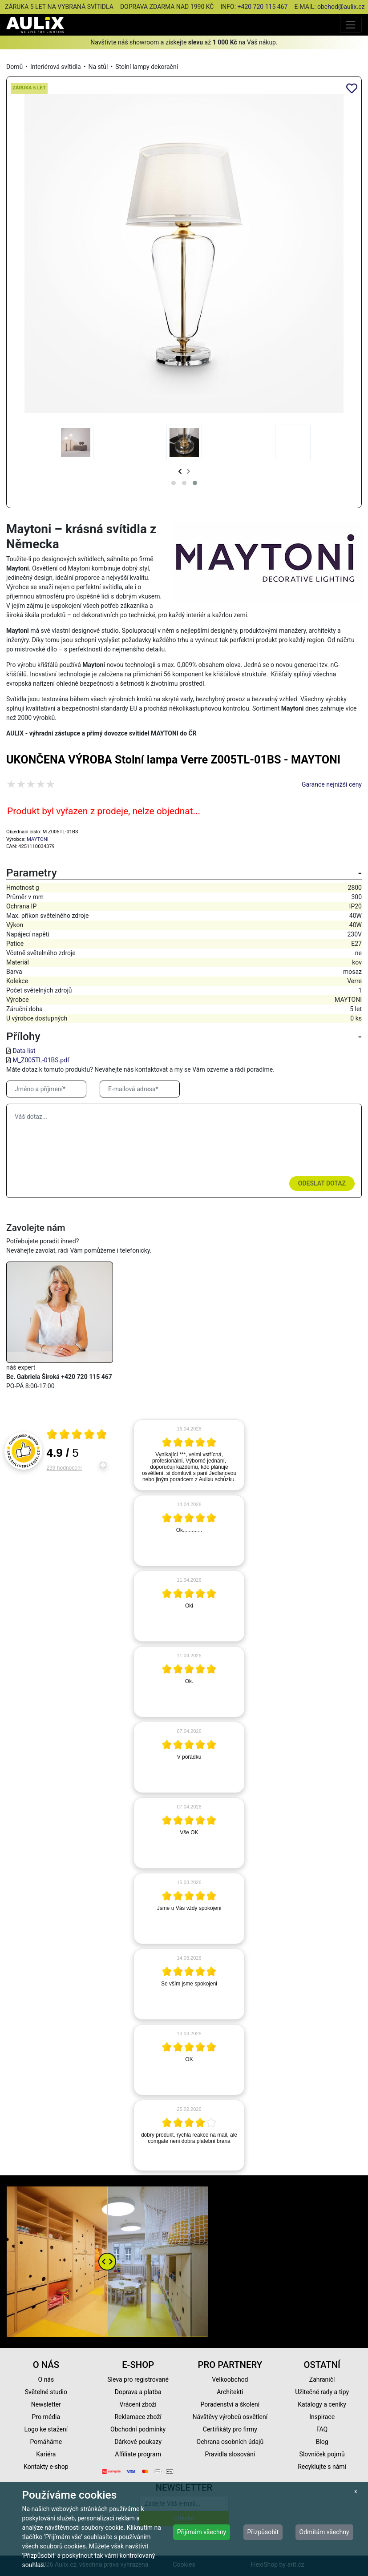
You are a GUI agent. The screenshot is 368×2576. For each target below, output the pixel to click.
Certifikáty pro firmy (230, 2429)
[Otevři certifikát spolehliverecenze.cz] (77, 1435)
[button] (173, 482)
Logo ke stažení (46, 2429)
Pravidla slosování (230, 2454)
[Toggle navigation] (351, 24)
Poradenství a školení (229, 2404)
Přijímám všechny (201, 2532)
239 (64, 1468)
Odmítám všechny (324, 2532)
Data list (23, 1050)
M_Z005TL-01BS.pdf (40, 1060)
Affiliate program (138, 2454)
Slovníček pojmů (322, 2454)
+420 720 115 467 (263, 6)
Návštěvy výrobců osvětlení (230, 2416)
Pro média (46, 2416)
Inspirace (322, 2416)
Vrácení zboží (137, 2404)
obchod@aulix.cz (340, 6)
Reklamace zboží (137, 2416)
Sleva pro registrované (138, 2379)
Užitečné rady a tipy (322, 2391)
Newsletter (46, 2404)
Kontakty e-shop (46, 2466)
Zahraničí (322, 2379)
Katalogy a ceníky (322, 2404)
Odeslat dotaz (322, 1183)
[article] (189, 1455)
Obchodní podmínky (138, 2429)
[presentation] (180, 471)
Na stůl (98, 66)
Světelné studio (46, 2391)
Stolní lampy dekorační (146, 66)
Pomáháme (46, 2441)
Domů (14, 66)
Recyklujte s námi (322, 2466)
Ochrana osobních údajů (230, 2441)
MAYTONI (38, 839)
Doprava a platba (138, 2391)
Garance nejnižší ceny (332, 784)
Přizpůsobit (263, 2532)
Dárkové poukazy (138, 2441)
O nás (46, 2379)
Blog (322, 2441)
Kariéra (46, 2454)
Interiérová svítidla (55, 66)
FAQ (322, 2429)
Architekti (230, 2391)
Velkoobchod (230, 2379)
